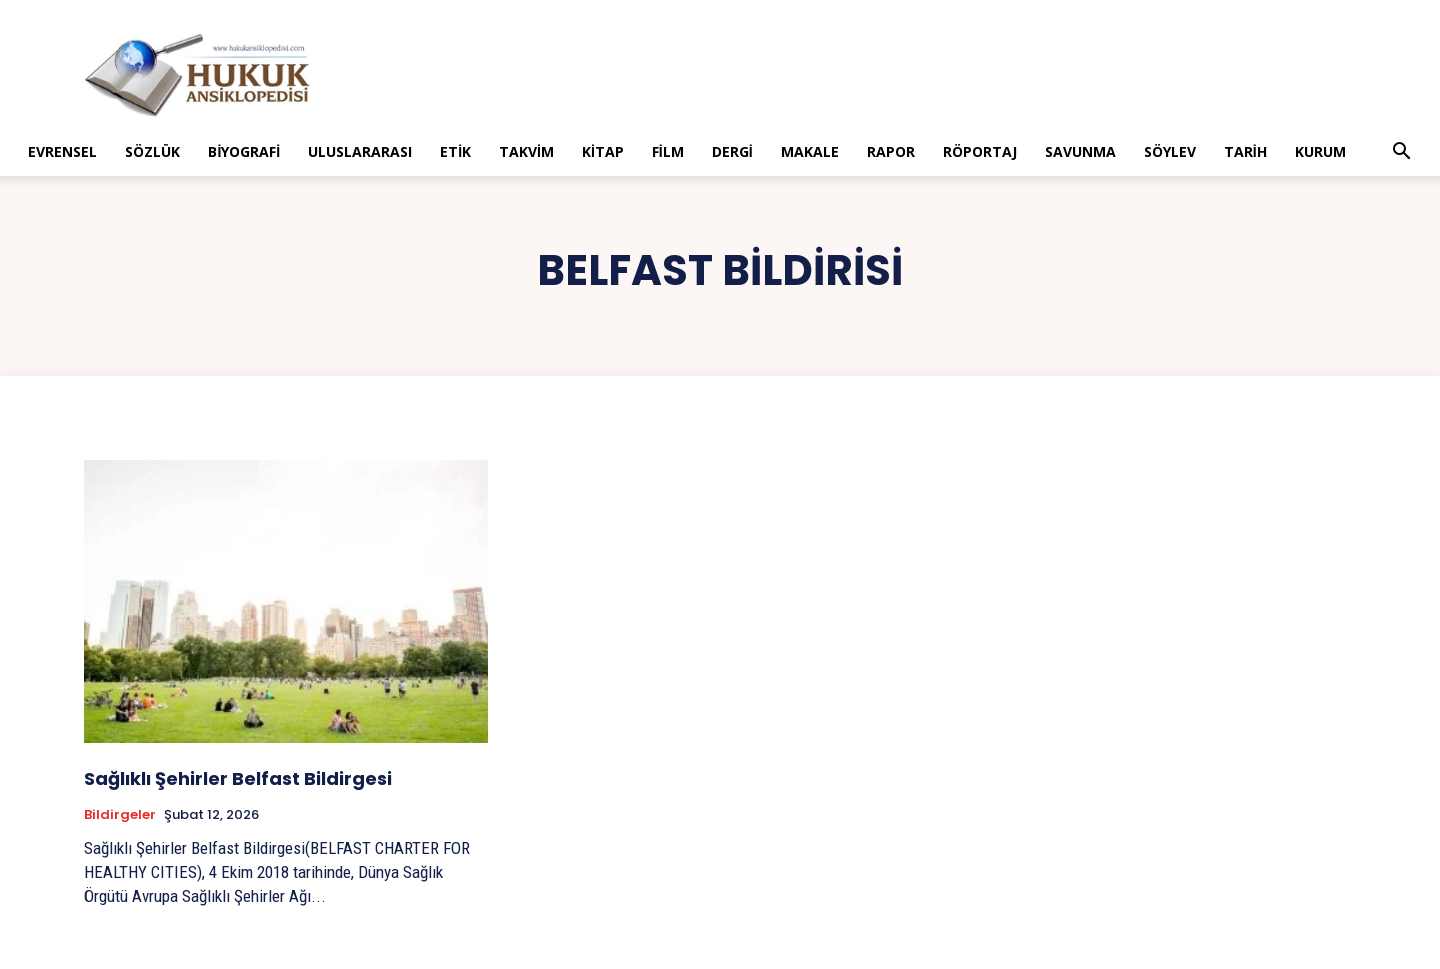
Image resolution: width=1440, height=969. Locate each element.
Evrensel (62, 151)
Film (668, 151)
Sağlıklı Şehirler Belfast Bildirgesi (238, 778)
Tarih (1245, 151)
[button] (1402, 153)
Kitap (603, 151)
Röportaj (980, 151)
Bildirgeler (120, 815)
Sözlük (152, 151)
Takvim (526, 151)
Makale (810, 151)
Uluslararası (360, 151)
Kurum (1320, 151)
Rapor (891, 151)
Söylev (1170, 151)
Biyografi (244, 151)
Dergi (732, 151)
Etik (455, 151)
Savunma (1080, 151)
